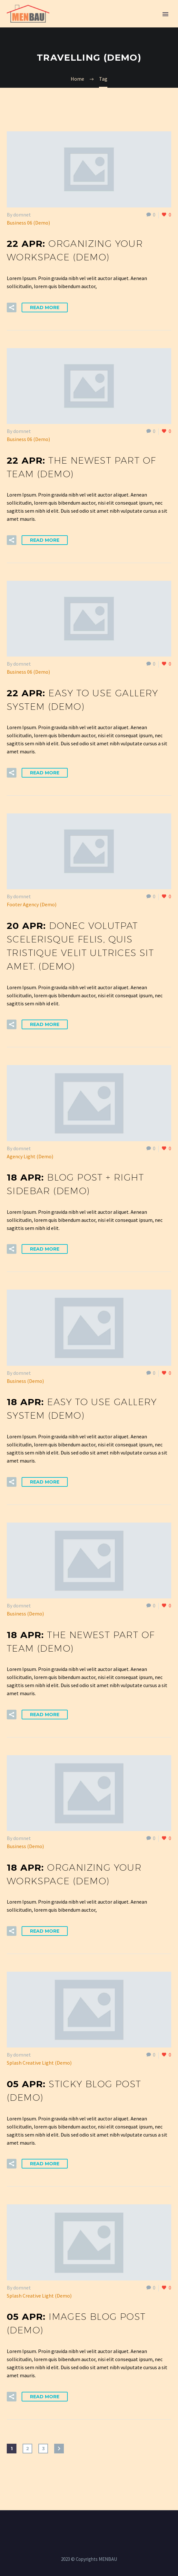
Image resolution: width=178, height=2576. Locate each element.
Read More (44, 307)
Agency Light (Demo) (30, 1156)
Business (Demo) (25, 1381)
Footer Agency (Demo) (31, 904)
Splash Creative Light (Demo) (39, 2062)
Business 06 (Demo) (28, 222)
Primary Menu (165, 14)
